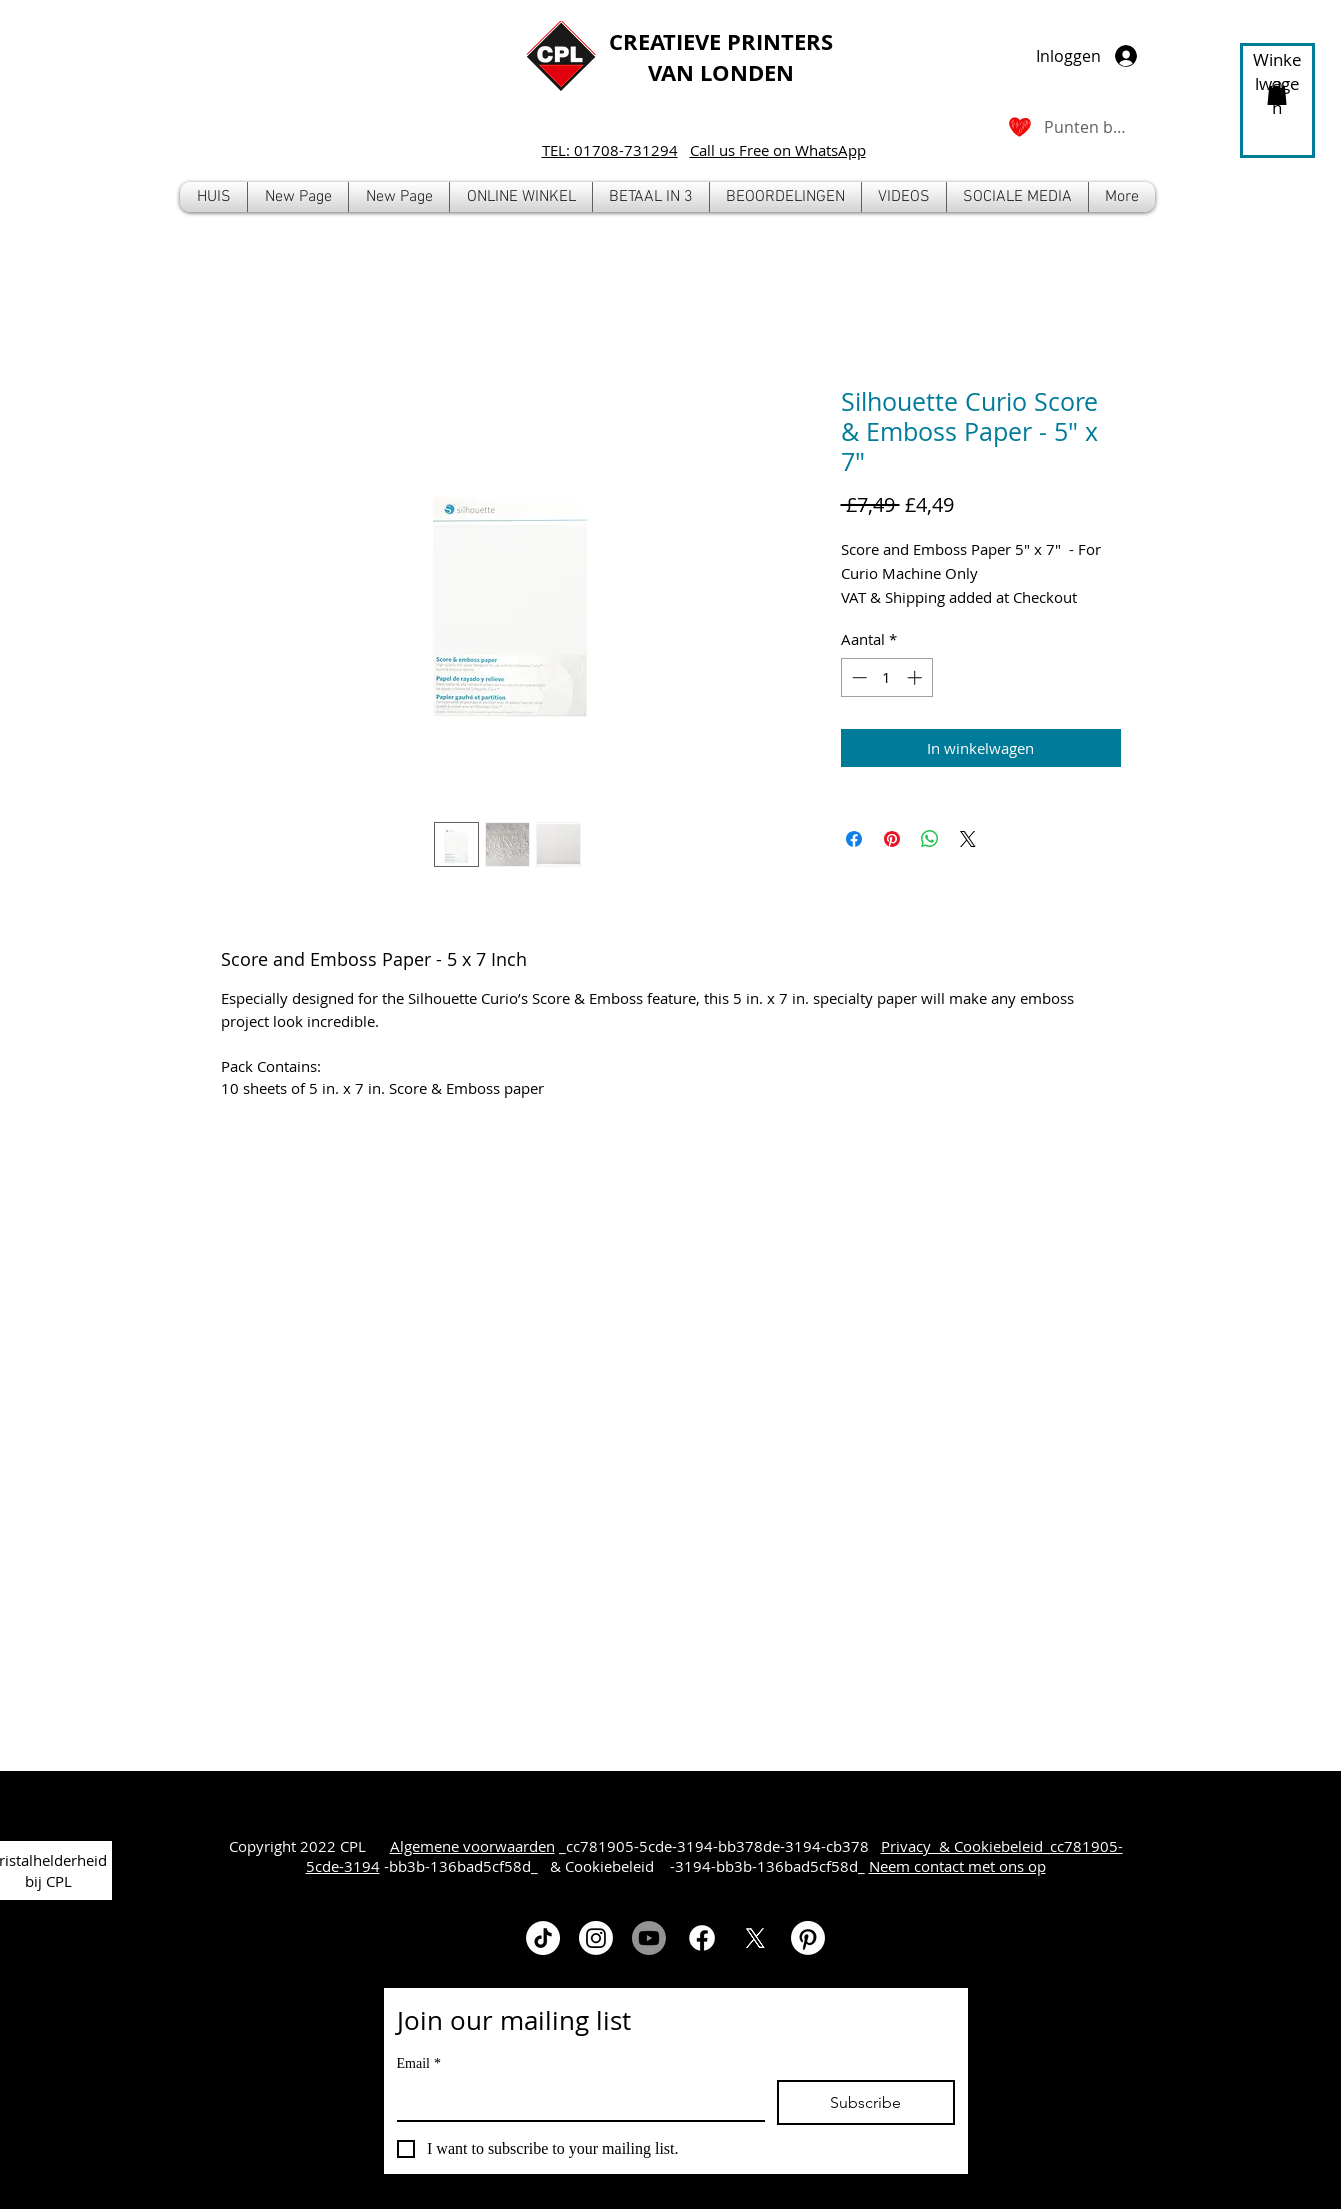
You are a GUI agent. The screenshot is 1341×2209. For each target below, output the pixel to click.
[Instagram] (596, 1938)
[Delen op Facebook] (854, 839)
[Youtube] (649, 1938)
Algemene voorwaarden (472, 1846)
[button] (521, 197)
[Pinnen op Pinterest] (892, 839)
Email (419, 2063)
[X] (755, 1938)
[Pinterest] (808, 1938)
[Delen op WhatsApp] (930, 839)
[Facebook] (702, 1938)
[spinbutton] (886, 677)
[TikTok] (543, 1938)
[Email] (575, 2100)
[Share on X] (968, 839)
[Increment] (916, 677)
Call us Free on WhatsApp (778, 150)
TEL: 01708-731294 (610, 150)
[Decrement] (857, 677)
